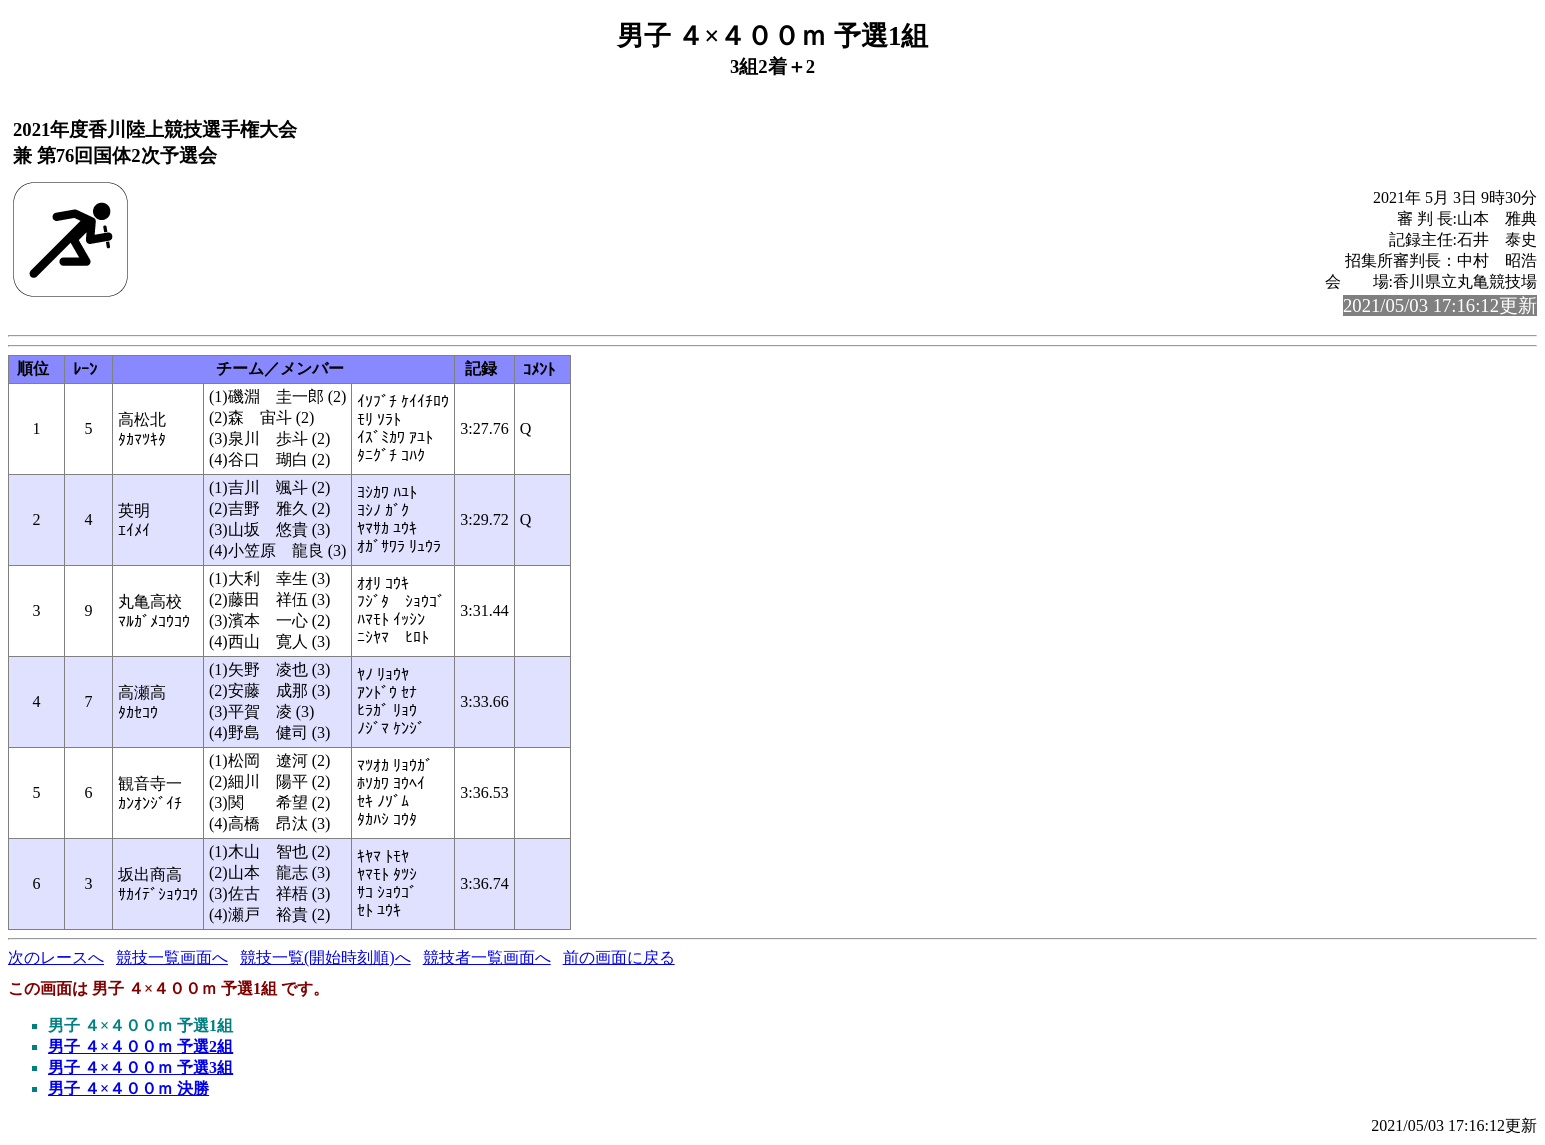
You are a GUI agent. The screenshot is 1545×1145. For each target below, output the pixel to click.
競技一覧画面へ (172, 957)
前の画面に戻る (619, 957)
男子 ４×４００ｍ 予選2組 (140, 1046)
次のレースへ (56, 957)
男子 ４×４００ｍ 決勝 (128, 1088)
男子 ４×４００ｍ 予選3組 (140, 1067)
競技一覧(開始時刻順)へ (325, 957)
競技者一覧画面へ (487, 957)
